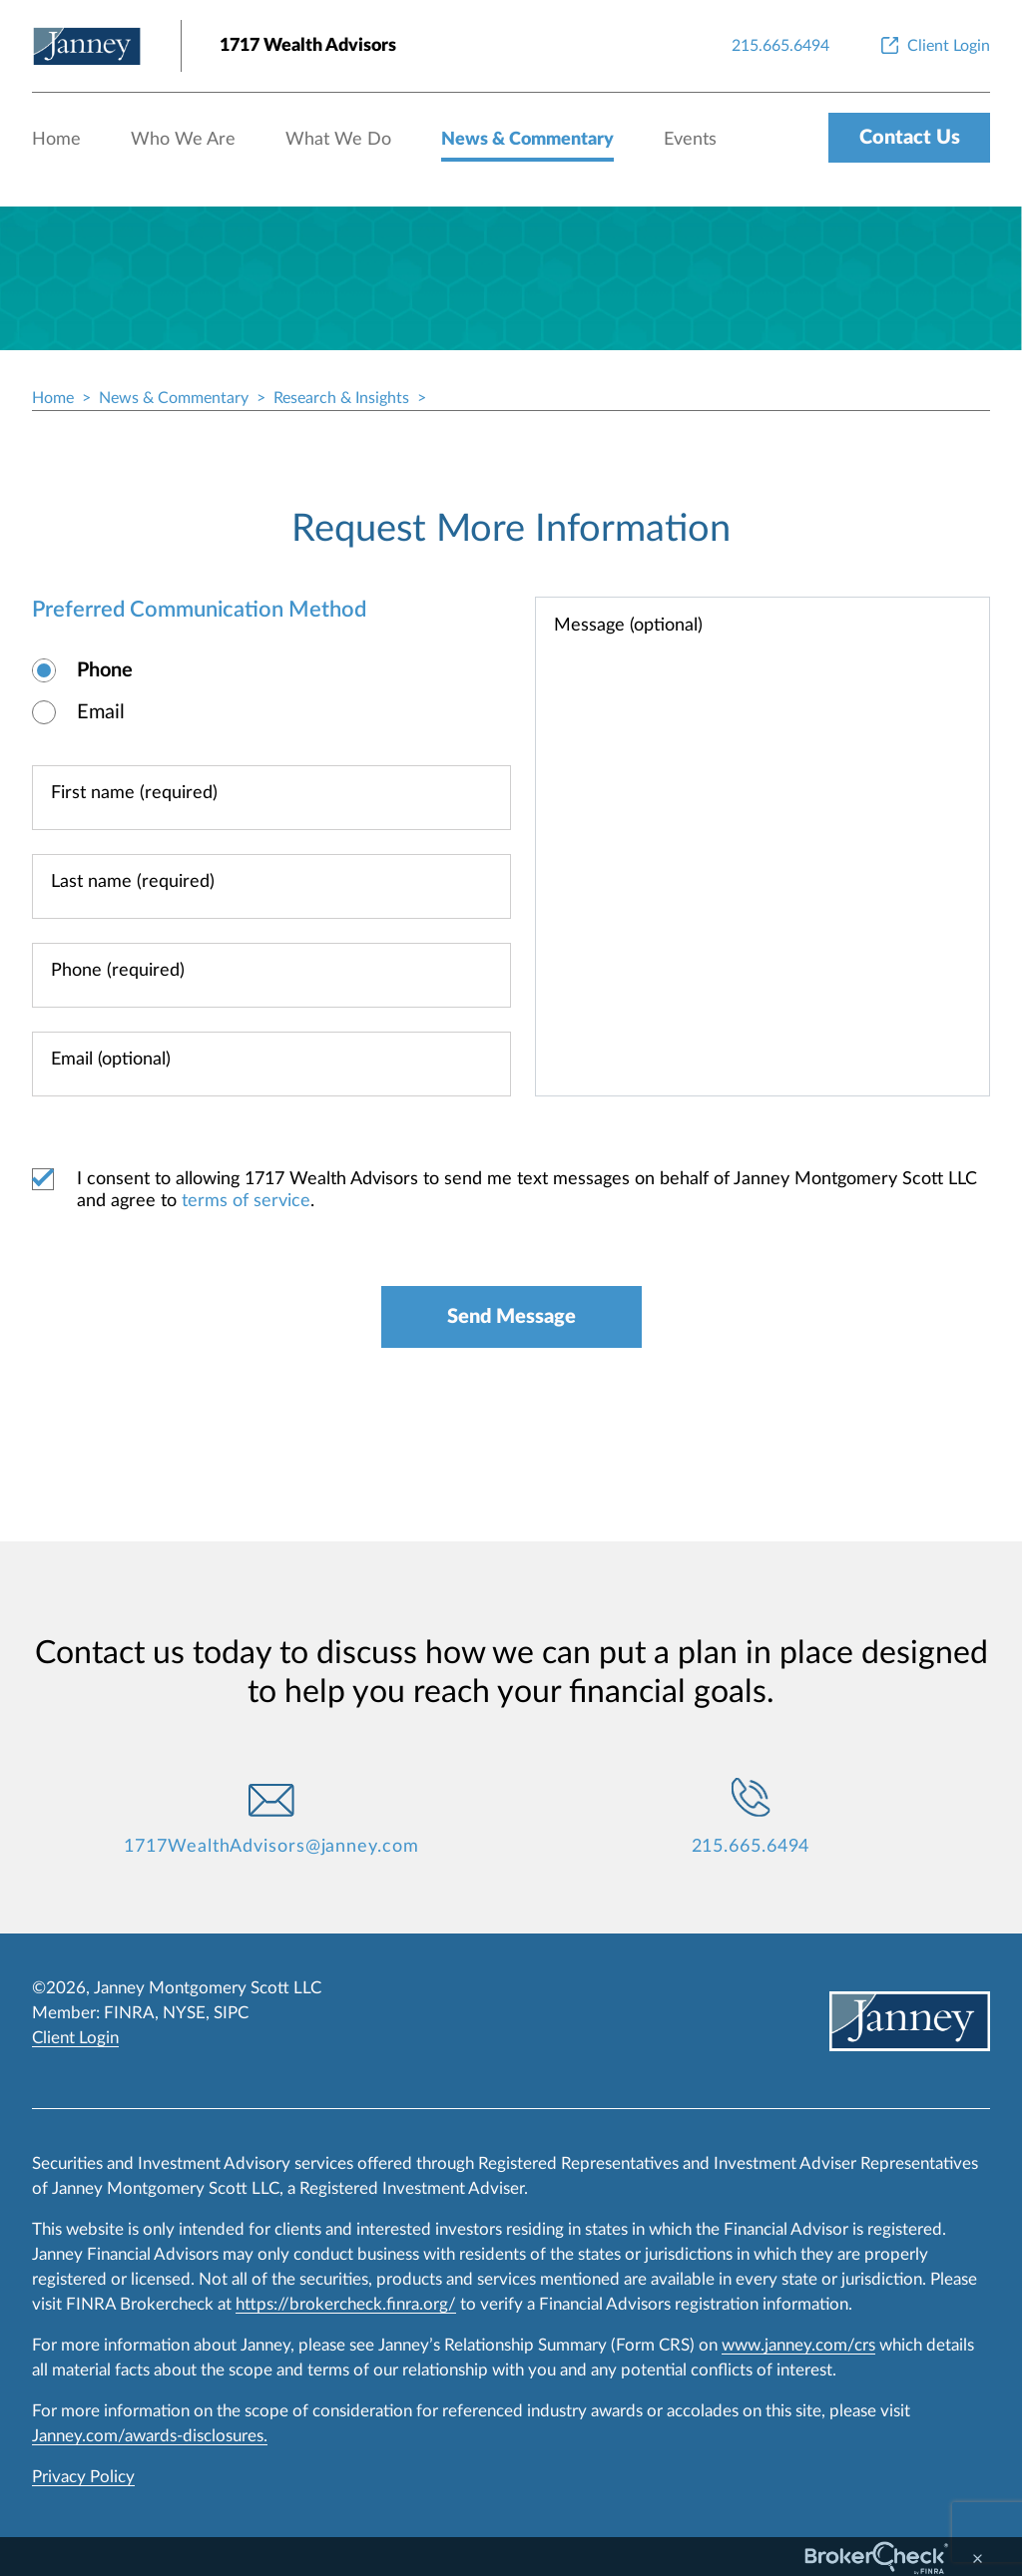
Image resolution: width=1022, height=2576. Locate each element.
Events (690, 140)
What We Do (338, 140)
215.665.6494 (751, 1847)
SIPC (231, 2012)
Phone (105, 670)
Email (101, 712)
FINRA (129, 2012)
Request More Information (511, 529)
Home (56, 140)
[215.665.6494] (780, 46)
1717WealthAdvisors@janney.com (271, 1847)
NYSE (184, 2012)
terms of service (246, 1201)
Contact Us (909, 138)
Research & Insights (341, 398)
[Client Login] (933, 46)
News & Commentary (527, 140)
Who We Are (183, 140)
